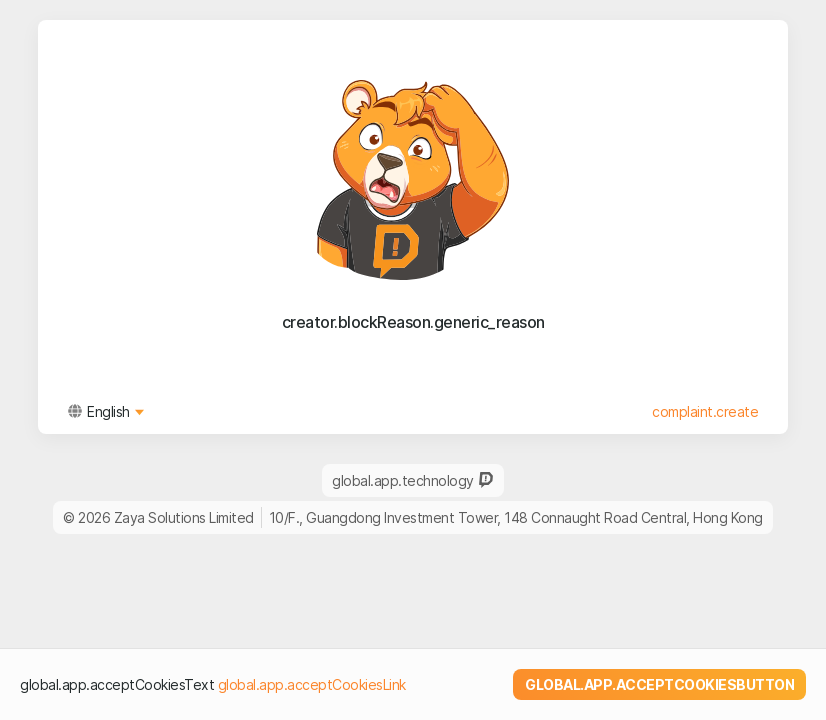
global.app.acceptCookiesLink (312, 684)
